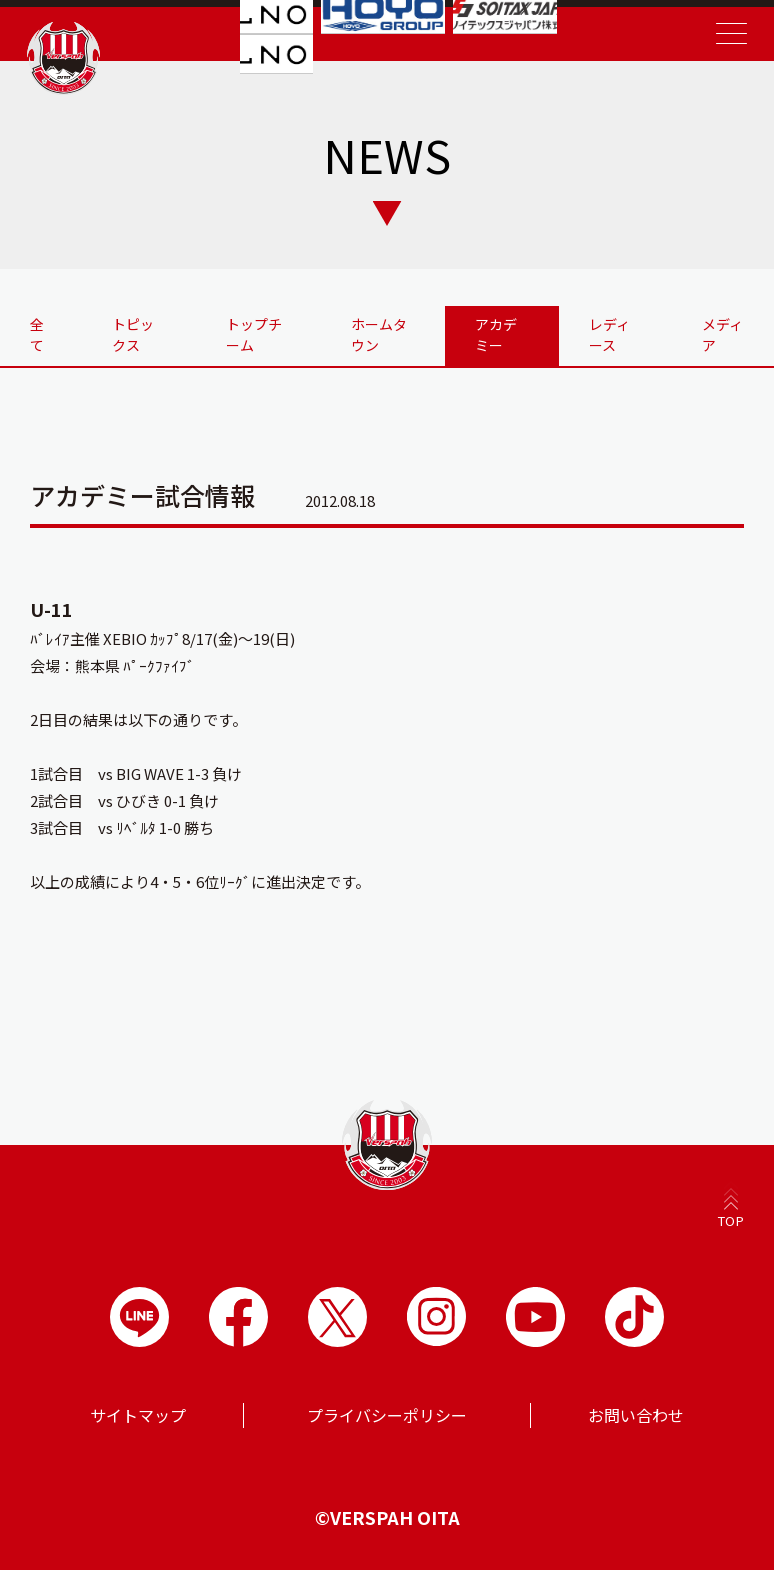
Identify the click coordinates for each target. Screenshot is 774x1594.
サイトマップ (138, 1439)
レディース (608, 344)
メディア (720, 333)
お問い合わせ (636, 1439)
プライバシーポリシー (387, 1439)
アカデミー (495, 344)
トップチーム (261, 333)
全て (44, 333)
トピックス (141, 344)
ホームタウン (382, 333)
